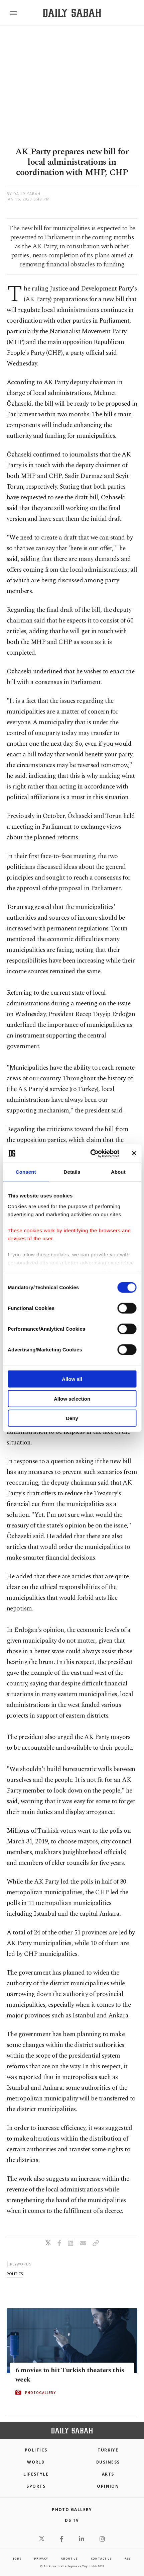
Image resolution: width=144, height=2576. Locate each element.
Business (108, 2462)
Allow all (72, 1379)
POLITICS (36, 2450)
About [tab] (118, 1172)
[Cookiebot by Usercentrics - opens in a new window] (90, 1153)
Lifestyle (35, 2474)
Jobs (17, 2558)
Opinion (108, 2486)
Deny (72, 1418)
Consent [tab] (26, 1172)
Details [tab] (72, 1172)
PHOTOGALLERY (40, 2392)
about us (69, 2558)
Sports (35, 2486)
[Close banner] (134, 1153)
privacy (41, 2558)
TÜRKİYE (108, 2450)
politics (15, 2273)
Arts (108, 2474)
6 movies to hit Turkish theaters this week (69, 2375)
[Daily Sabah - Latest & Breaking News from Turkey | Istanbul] (72, 13)
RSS (128, 2558)
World (36, 2462)
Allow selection (72, 1398)
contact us (101, 2558)
